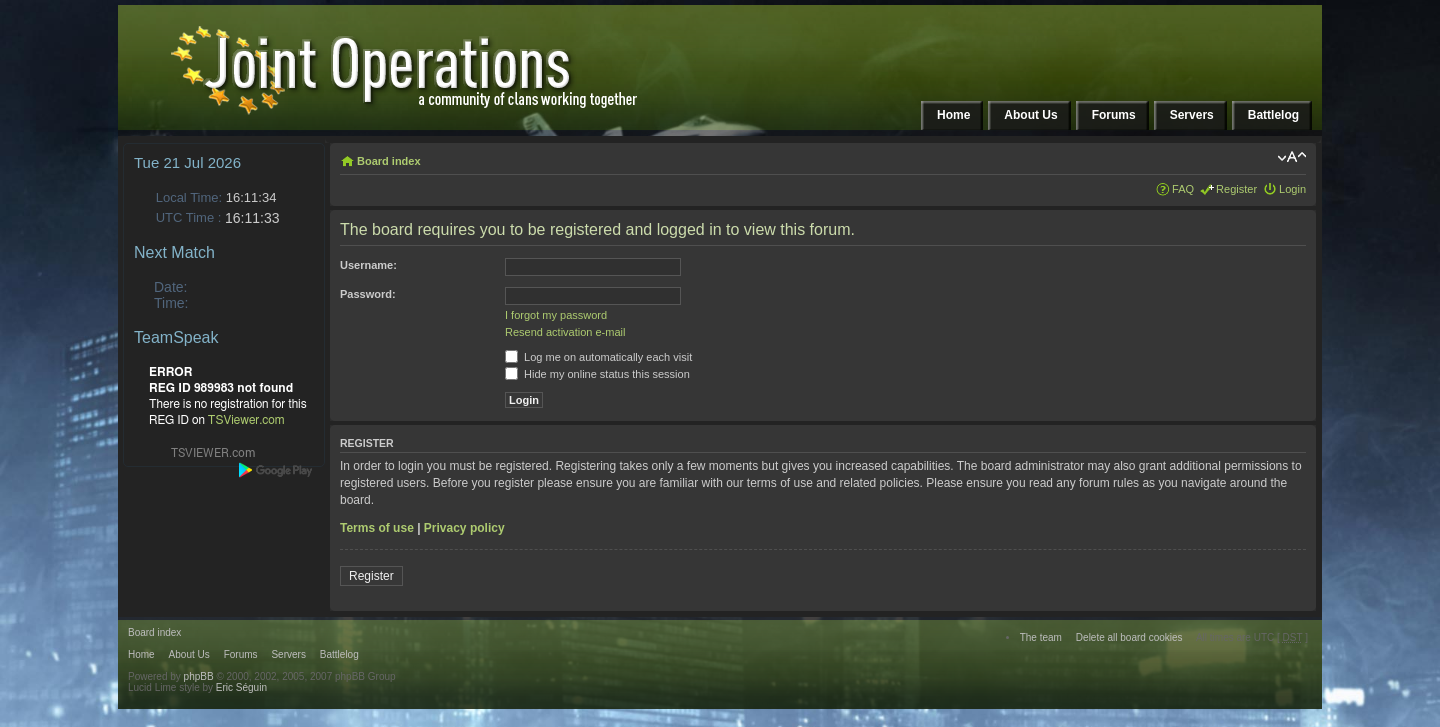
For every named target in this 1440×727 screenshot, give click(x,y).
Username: (368, 265)
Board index (389, 161)
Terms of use (377, 528)
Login (1292, 189)
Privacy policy (464, 528)
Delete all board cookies (1129, 637)
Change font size (1291, 157)
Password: (368, 294)
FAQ (1183, 189)
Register (1236, 189)
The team (1041, 637)
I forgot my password (556, 315)
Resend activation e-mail (565, 332)
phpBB (199, 676)
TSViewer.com (246, 420)
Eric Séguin (241, 687)
